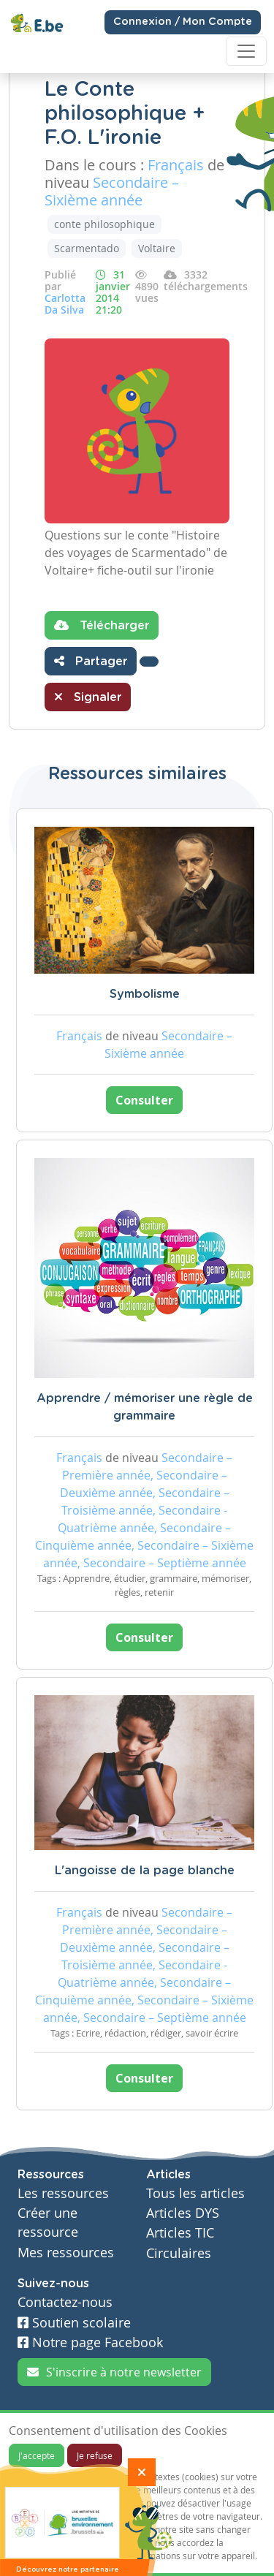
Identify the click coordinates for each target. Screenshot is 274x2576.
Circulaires (178, 2253)
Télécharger (101, 625)
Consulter (144, 1100)
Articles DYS (182, 2213)
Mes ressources (66, 2252)
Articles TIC (180, 2232)
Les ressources (63, 2193)
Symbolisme (145, 994)
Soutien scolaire (74, 2322)
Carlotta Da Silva (65, 304)
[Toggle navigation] (246, 51)
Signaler (87, 696)
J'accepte (36, 2455)
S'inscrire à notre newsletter (114, 2372)
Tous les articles (195, 2193)
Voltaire (156, 248)
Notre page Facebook (90, 2342)
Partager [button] (90, 661)
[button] (149, 661)
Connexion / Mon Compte (182, 22)
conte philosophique (104, 224)
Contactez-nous (65, 2302)
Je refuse (95, 2455)
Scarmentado (86, 248)
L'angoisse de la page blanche (145, 1870)
